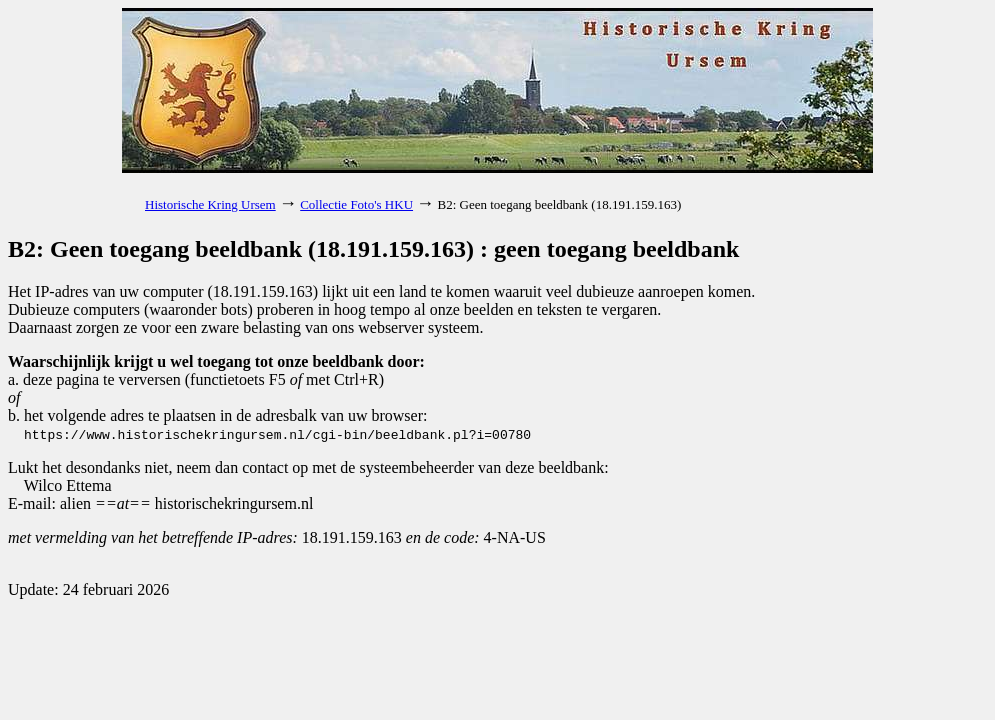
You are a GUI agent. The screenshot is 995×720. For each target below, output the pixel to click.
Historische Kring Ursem (210, 204)
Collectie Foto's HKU (356, 204)
